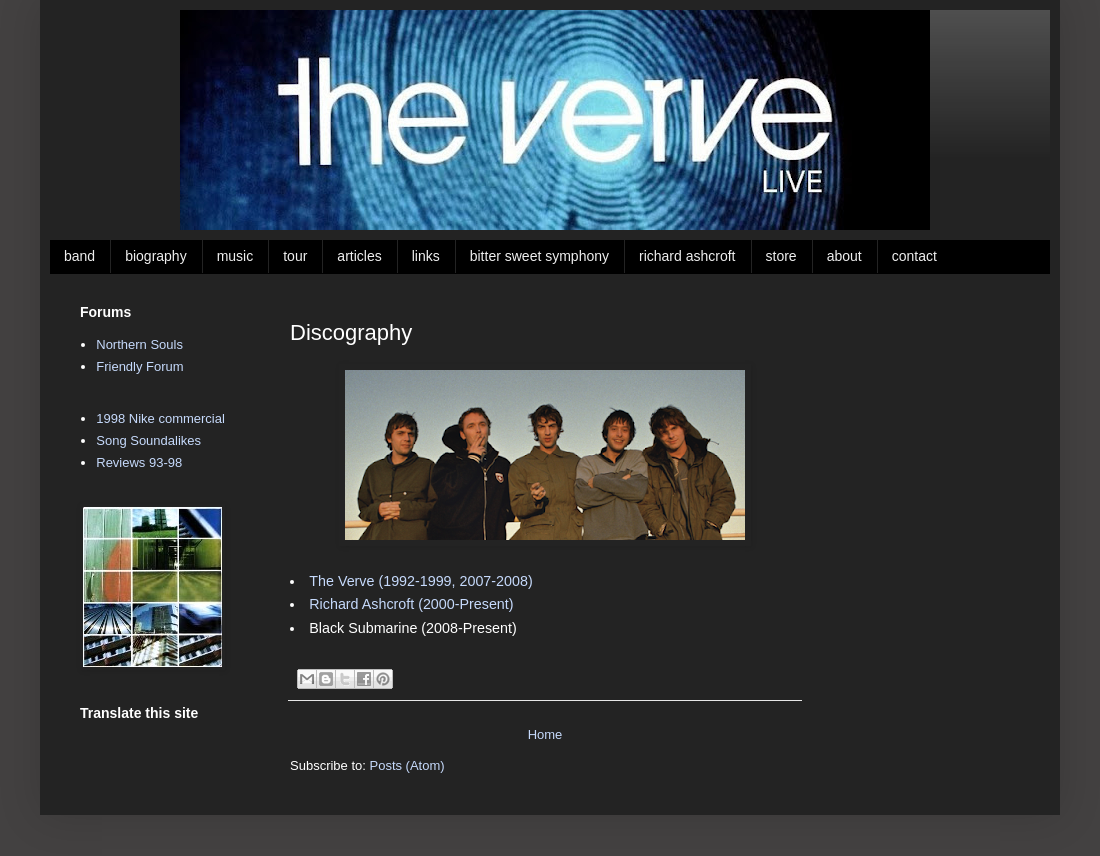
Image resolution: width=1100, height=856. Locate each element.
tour (295, 256)
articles (359, 256)
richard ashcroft (687, 256)
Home (545, 734)
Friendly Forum (139, 366)
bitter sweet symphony (539, 256)
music (235, 256)
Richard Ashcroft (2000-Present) (411, 604)
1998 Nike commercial (160, 418)
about (844, 256)
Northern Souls (139, 344)
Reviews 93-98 (139, 462)
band (79, 256)
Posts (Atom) (407, 765)
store (781, 256)
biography (156, 256)
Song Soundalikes (148, 440)
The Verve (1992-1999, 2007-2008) (420, 581)
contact (914, 256)
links (426, 256)
